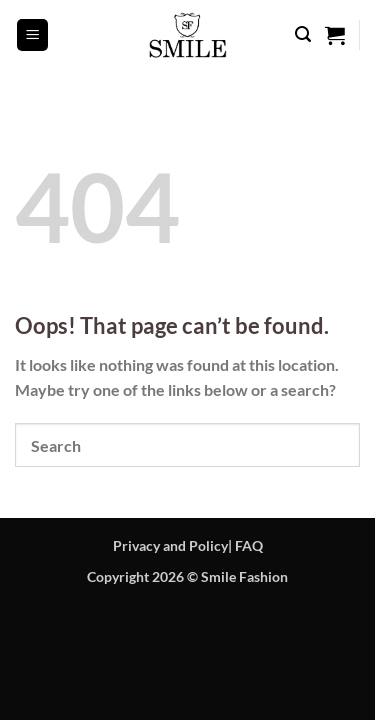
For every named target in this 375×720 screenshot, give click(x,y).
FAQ (249, 545)
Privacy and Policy (170, 545)
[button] (33, 35)
